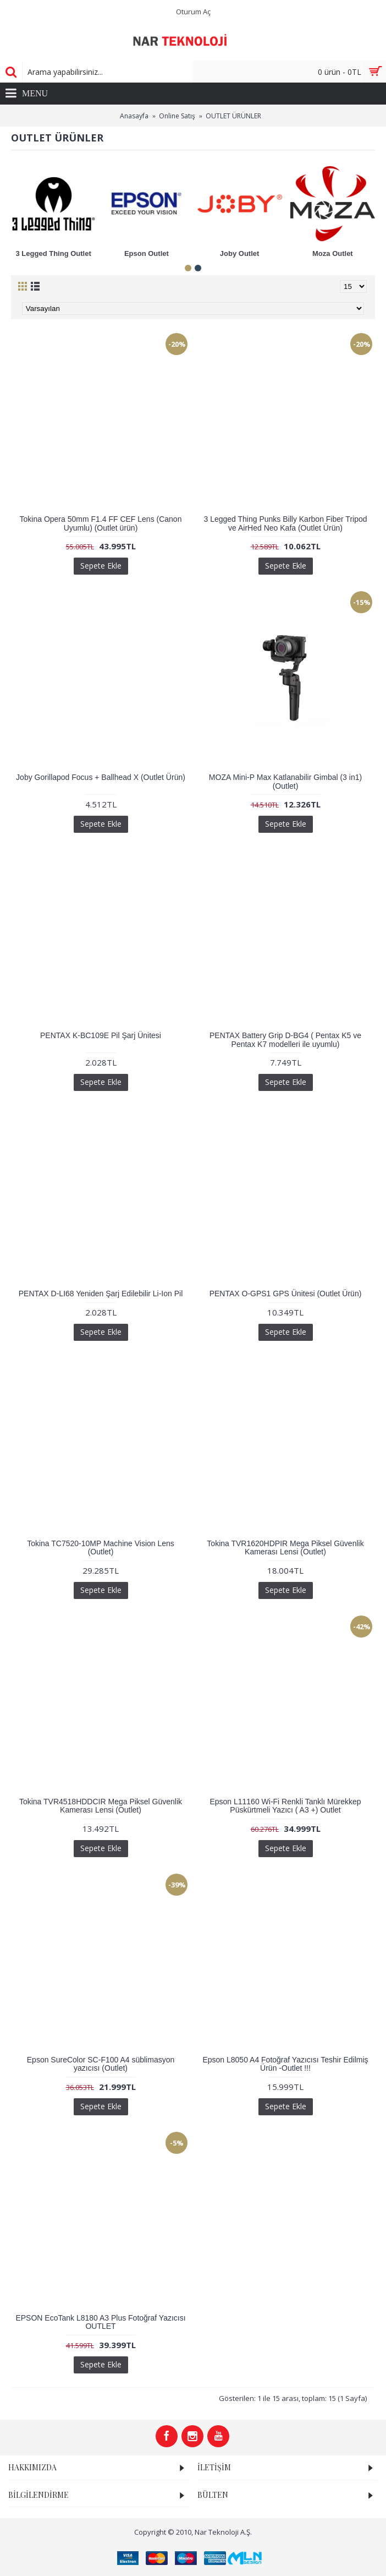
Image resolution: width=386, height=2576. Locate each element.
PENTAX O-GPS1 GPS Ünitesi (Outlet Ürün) (285, 1293)
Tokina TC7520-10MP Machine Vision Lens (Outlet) (100, 1547)
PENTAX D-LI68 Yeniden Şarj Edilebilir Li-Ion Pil (101, 1293)
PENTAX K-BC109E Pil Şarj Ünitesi (100, 1035)
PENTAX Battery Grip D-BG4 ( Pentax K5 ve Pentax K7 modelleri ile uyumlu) (285, 1039)
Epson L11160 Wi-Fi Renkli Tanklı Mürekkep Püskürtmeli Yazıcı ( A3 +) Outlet (285, 1805)
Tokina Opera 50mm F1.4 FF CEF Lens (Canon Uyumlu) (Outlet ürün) (101, 523)
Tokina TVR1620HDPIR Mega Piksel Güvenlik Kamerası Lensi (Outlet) (285, 1547)
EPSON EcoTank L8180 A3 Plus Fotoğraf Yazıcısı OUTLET (100, 2322)
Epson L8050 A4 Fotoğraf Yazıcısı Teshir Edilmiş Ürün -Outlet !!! (285, 2063)
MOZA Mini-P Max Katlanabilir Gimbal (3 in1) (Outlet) (285, 781)
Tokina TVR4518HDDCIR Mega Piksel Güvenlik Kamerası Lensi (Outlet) (100, 1805)
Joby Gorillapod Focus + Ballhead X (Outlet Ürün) (100, 777)
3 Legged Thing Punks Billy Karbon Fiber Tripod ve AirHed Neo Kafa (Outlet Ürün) (285, 523)
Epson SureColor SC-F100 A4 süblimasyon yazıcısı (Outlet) (100, 2063)
